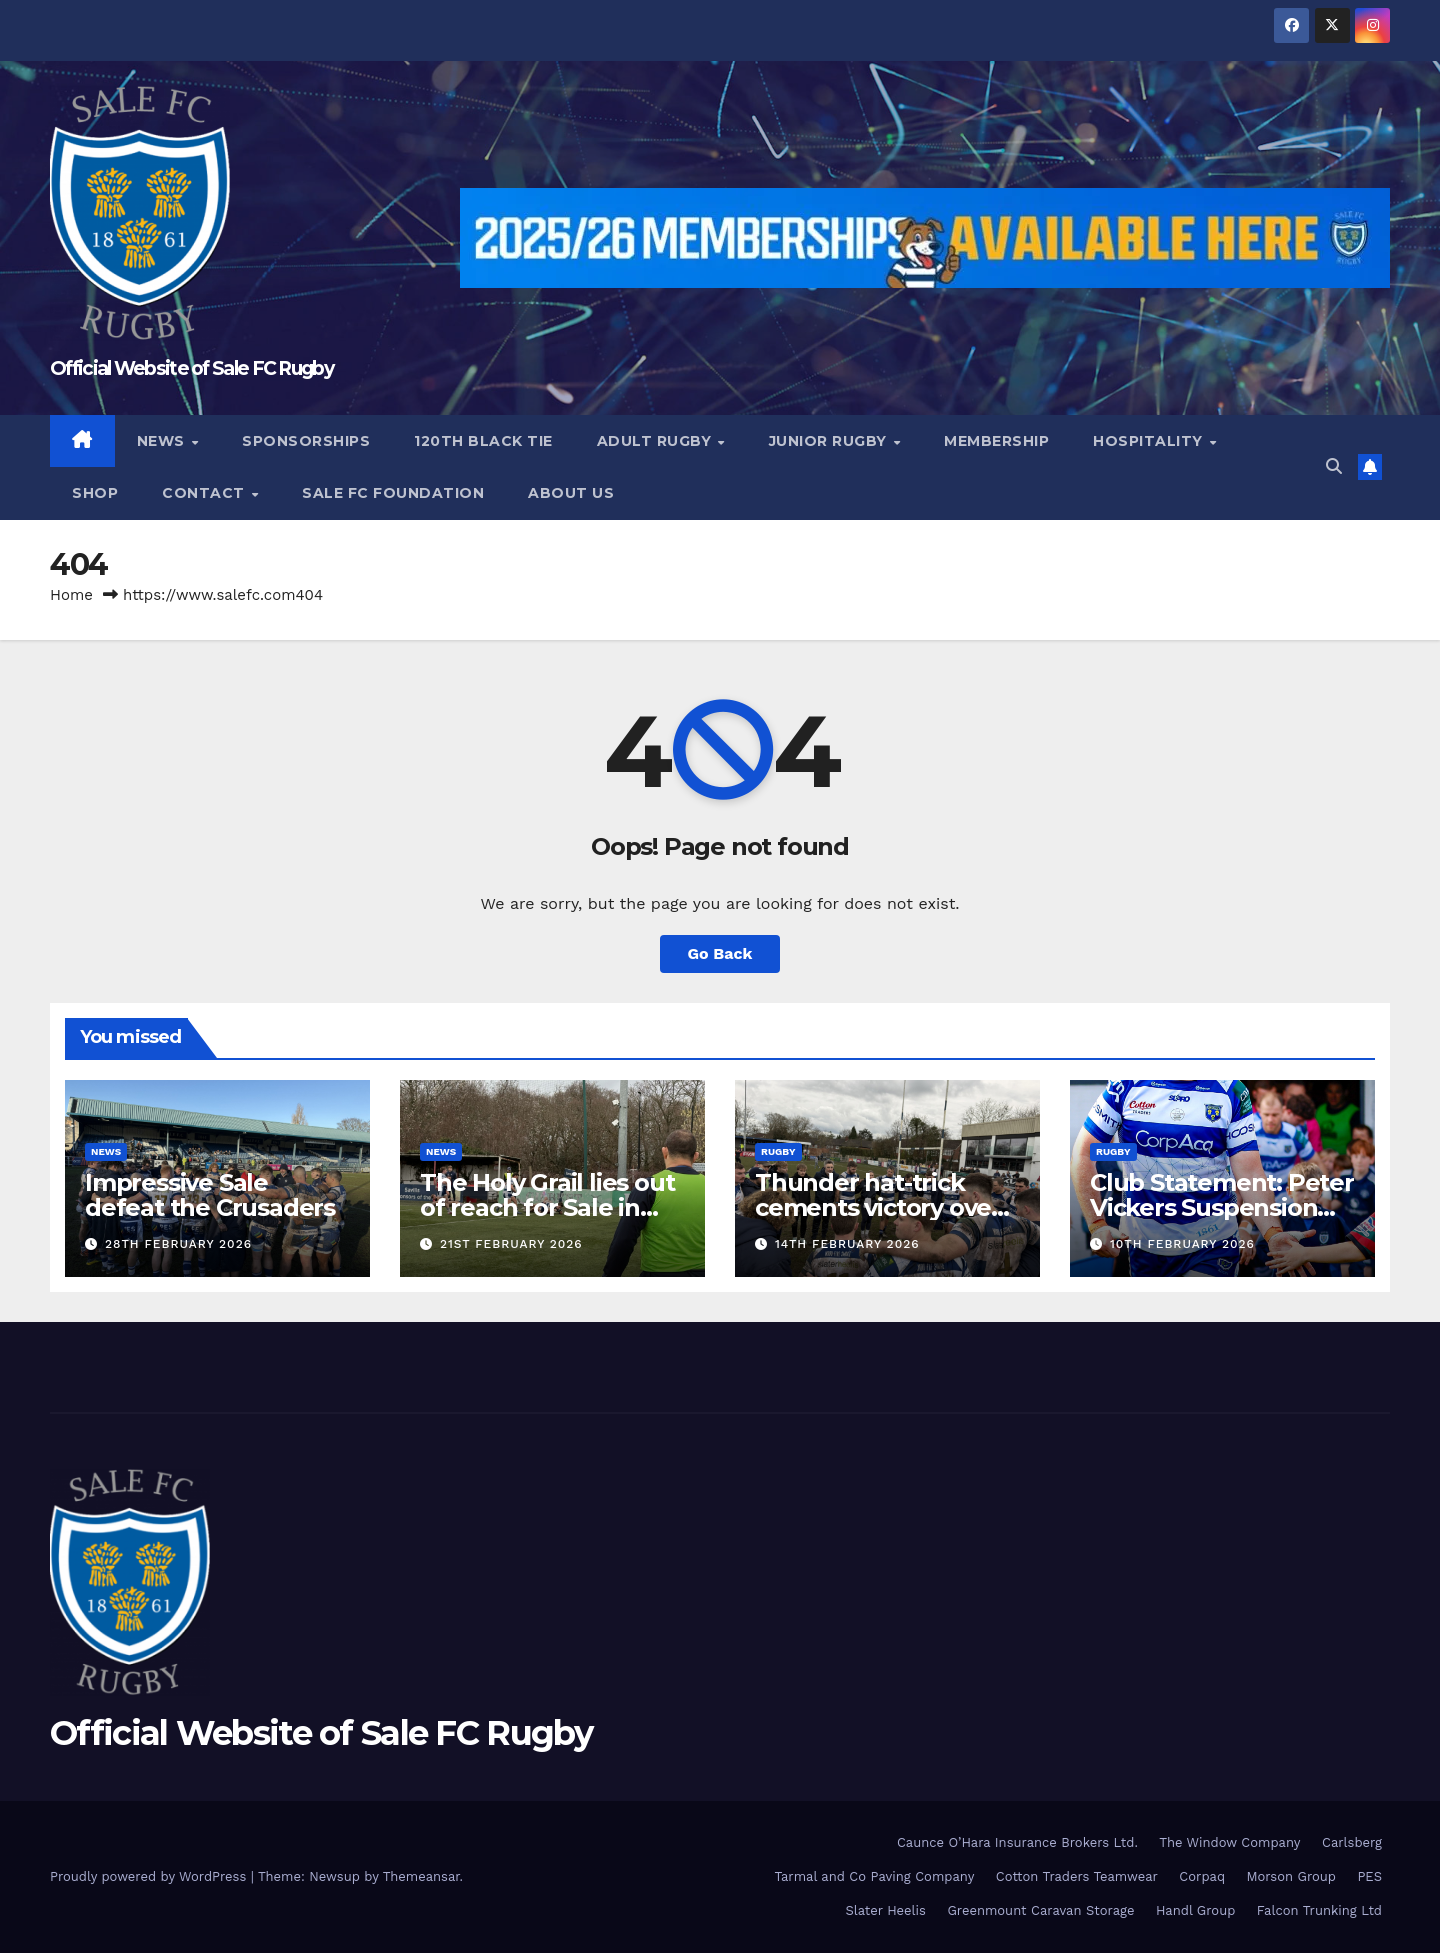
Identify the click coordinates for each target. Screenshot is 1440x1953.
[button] (1334, 466)
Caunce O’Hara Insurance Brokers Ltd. (1017, 1842)
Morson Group (1291, 1876)
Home (71, 595)
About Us (571, 493)
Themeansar (421, 1876)
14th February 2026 (847, 1244)
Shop (95, 493)
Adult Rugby (656, 441)
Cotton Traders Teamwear (1077, 1876)
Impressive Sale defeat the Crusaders (210, 1195)
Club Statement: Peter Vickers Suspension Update (1222, 1207)
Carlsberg (1352, 1842)
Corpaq (1202, 1876)
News (163, 441)
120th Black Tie (483, 441)
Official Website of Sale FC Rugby (191, 368)
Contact (205, 493)
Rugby (778, 1151)
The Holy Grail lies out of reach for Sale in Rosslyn (547, 1207)
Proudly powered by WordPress (150, 1876)
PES (1369, 1876)
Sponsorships (306, 441)
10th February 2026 (1182, 1244)
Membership (996, 441)
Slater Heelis (885, 1910)
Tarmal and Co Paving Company (874, 1876)
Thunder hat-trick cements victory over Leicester (878, 1207)
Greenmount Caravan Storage (1040, 1910)
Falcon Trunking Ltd (1319, 1910)
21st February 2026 (511, 1244)
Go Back (720, 953)
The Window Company (1229, 1842)
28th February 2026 (178, 1244)
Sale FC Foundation (393, 493)
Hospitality (1150, 441)
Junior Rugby (830, 441)
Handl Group (1195, 1910)
